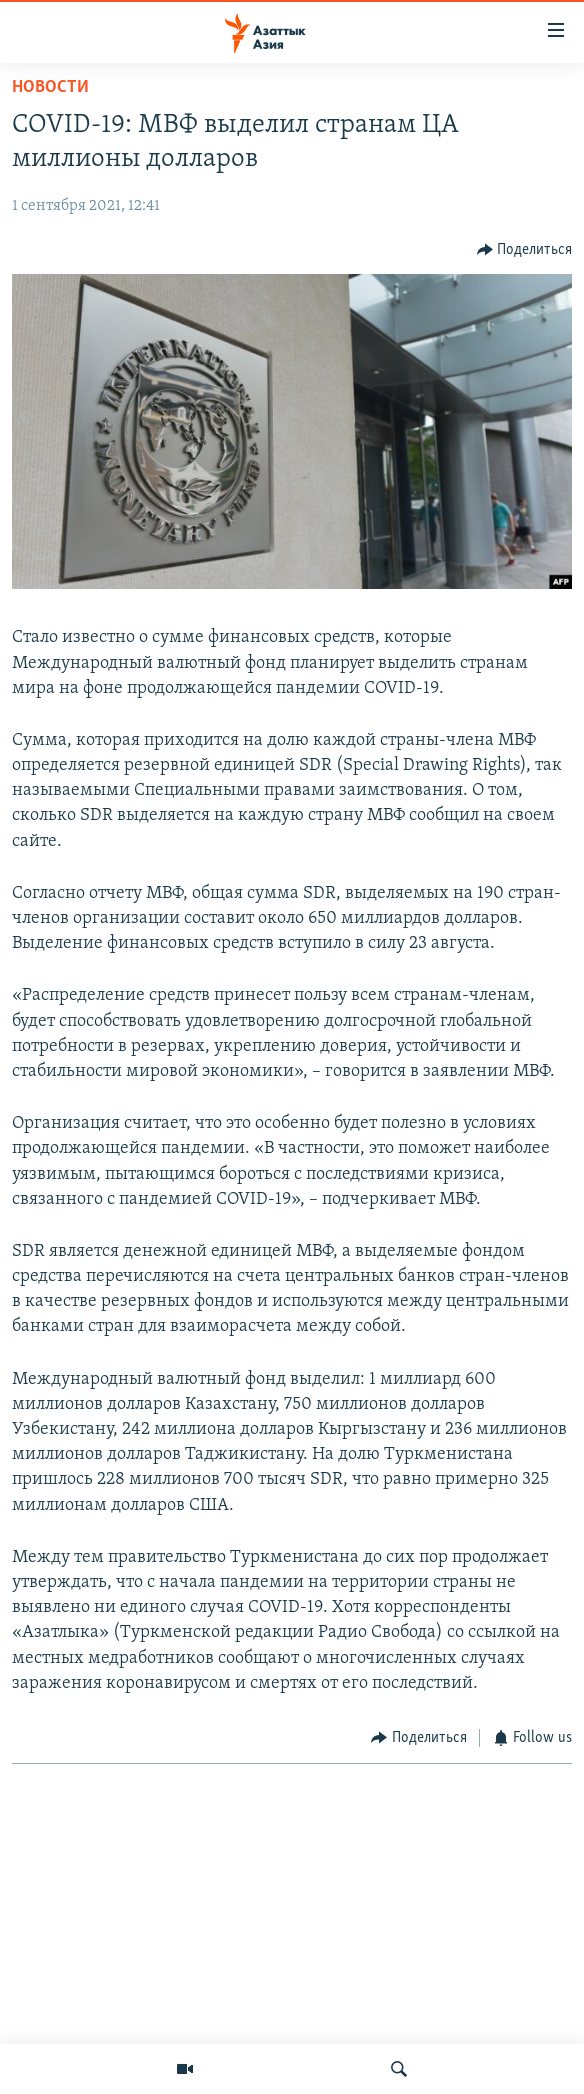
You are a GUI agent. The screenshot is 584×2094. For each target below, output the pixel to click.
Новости (50, 87)
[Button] (525, 249)
